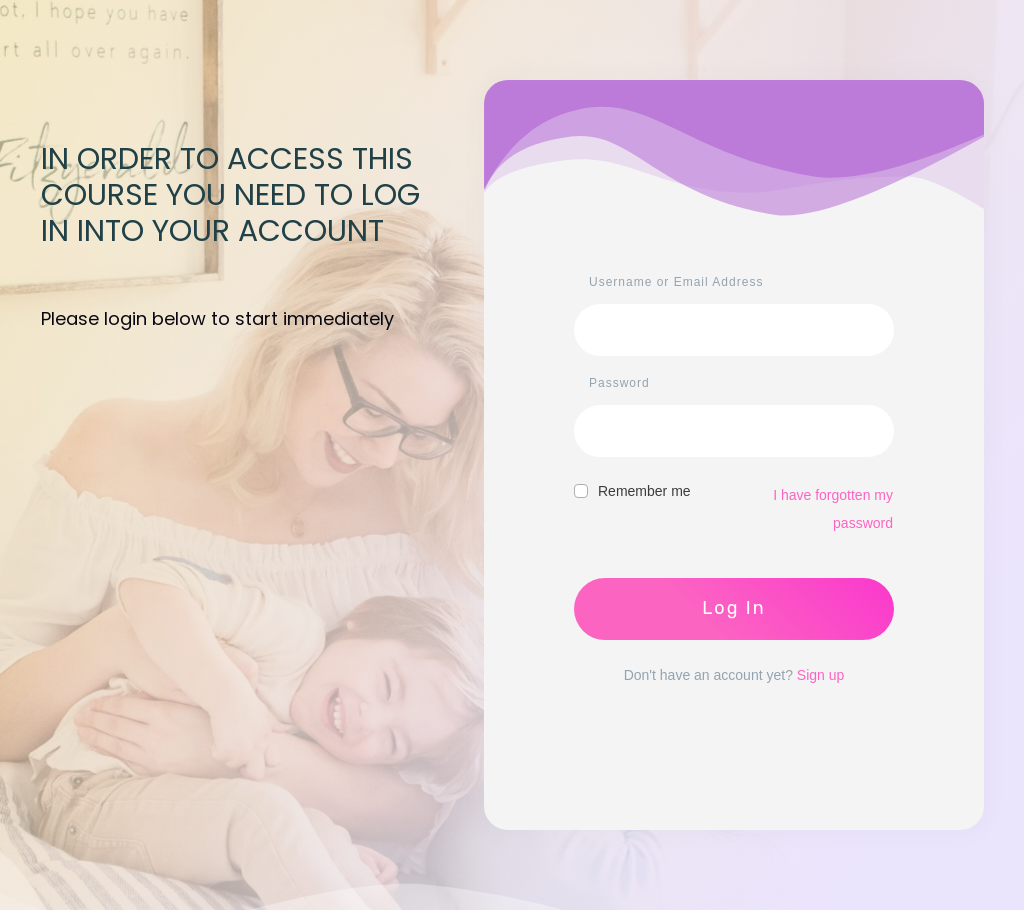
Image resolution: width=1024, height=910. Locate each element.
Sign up (820, 675)
